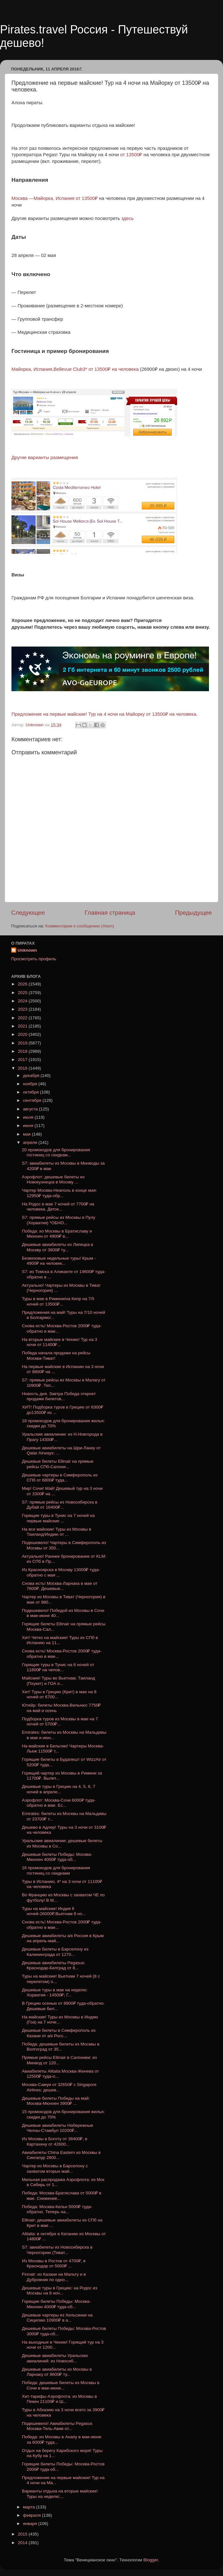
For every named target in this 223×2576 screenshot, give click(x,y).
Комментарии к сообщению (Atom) (79, 926)
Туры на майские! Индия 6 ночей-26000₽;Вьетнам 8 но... (54, 1911)
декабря (31, 1075)
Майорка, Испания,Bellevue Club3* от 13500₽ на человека (75, 369)
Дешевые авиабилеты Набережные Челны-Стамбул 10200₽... (57, 2128)
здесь (127, 218)
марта (29, 2507)
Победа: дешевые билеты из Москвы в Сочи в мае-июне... (60, 2385)
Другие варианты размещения (44, 457)
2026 (23, 984)
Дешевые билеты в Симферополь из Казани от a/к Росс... (59, 2033)
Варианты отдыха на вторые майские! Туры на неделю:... (60, 2494)
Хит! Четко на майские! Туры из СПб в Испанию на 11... (60, 1640)
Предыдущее (193, 912)
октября (31, 1092)
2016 (23, 1068)
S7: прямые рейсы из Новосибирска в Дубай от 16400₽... (59, 1505)
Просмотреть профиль (33, 958)
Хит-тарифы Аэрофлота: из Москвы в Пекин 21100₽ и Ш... (59, 2399)
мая (27, 1134)
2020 (23, 1034)
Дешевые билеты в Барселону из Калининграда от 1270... (55, 1952)
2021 (23, 1026)
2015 (23, 2534)
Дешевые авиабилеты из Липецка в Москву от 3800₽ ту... (57, 1247)
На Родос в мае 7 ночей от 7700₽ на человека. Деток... (58, 1206)
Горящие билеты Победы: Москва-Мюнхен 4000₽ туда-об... (56, 2304)
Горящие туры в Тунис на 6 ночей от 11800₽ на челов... (58, 1667)
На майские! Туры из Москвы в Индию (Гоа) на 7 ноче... (60, 2019)
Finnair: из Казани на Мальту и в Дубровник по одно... (54, 2277)
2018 (23, 1051)
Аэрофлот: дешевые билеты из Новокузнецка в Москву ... (53, 1179)
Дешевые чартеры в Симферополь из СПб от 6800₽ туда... (59, 1477)
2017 (23, 1059)
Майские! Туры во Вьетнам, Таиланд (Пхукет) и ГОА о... (58, 1681)
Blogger (150, 2560)
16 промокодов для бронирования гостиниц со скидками (56, 1870)
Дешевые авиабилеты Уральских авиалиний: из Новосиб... (55, 2358)
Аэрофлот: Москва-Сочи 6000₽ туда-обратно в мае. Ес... (59, 1803)
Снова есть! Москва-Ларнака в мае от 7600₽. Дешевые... (59, 1586)
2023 (23, 1009)
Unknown (27, 950)
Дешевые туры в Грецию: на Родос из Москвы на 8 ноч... (59, 2290)
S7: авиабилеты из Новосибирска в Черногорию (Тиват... (57, 2250)
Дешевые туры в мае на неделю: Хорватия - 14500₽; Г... (55, 1992)
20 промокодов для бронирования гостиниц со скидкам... (56, 1152)
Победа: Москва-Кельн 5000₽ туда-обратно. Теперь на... (57, 2209)
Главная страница (110, 912)
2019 (23, 1043)
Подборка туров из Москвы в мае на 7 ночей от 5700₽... (60, 1721)
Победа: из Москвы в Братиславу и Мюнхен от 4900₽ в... (57, 1234)
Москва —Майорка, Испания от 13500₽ (55, 198)
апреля (30, 1142)
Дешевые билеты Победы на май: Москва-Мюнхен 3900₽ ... (56, 2101)
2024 (23, 1001)
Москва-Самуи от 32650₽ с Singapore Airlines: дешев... (59, 2087)
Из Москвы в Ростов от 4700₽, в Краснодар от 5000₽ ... (54, 2263)
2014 (23, 2542)
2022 (23, 1017)
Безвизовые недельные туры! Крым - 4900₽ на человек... (59, 1261)
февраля (32, 2515)
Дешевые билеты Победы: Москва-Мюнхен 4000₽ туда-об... (57, 1857)
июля (28, 1117)
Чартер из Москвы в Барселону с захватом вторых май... (55, 2168)
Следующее (28, 912)
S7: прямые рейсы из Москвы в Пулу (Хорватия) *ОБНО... (58, 1220)
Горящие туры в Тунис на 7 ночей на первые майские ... (58, 1518)
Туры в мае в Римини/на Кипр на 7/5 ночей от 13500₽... (58, 1301)
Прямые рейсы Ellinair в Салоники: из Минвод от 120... (59, 2060)
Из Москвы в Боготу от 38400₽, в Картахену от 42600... (54, 2141)
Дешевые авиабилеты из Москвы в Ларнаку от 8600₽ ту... (57, 2372)
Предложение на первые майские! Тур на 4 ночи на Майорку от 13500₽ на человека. (104, 714)
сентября (32, 1100)
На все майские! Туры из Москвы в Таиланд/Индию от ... (56, 1532)
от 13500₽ (131, 154)
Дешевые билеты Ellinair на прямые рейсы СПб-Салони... (57, 1464)
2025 (23, 992)
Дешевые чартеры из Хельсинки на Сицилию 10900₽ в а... (57, 2318)
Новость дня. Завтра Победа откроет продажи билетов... (59, 1396)
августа (31, 1109)
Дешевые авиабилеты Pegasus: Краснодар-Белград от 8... (53, 1965)
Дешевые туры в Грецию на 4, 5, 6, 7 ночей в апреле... (58, 1789)
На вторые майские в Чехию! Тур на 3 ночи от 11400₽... (59, 1342)
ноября (30, 1083)
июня (28, 1125)
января (30, 2523)
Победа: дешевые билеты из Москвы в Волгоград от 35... (60, 2047)
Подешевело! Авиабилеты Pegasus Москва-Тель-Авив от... (57, 2426)
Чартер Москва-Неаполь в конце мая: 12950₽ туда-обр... (59, 1193)
